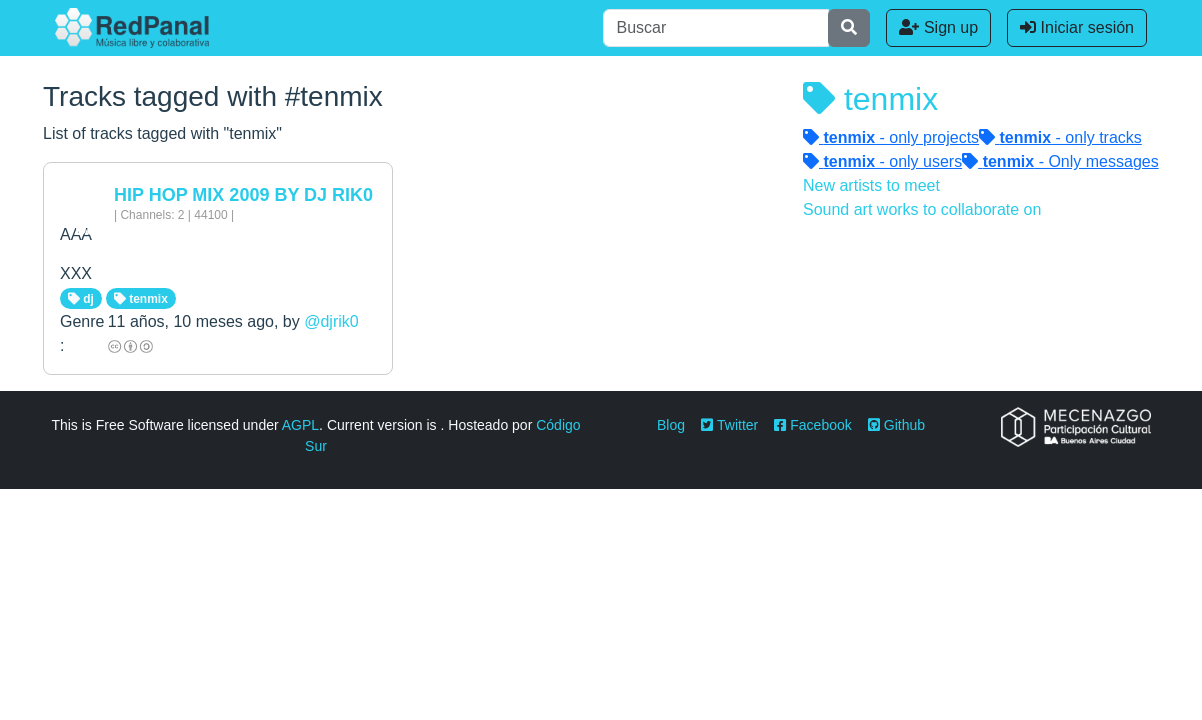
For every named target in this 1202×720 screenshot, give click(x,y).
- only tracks (1060, 137)
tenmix (141, 299)
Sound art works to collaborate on (922, 209)
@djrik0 (331, 321)
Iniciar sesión (1077, 27)
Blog (671, 425)
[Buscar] (716, 28)
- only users (882, 161)
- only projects (891, 137)
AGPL (300, 425)
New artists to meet (871, 185)
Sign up (938, 27)
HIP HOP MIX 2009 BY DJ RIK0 (243, 195)
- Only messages (1060, 161)
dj (81, 299)
